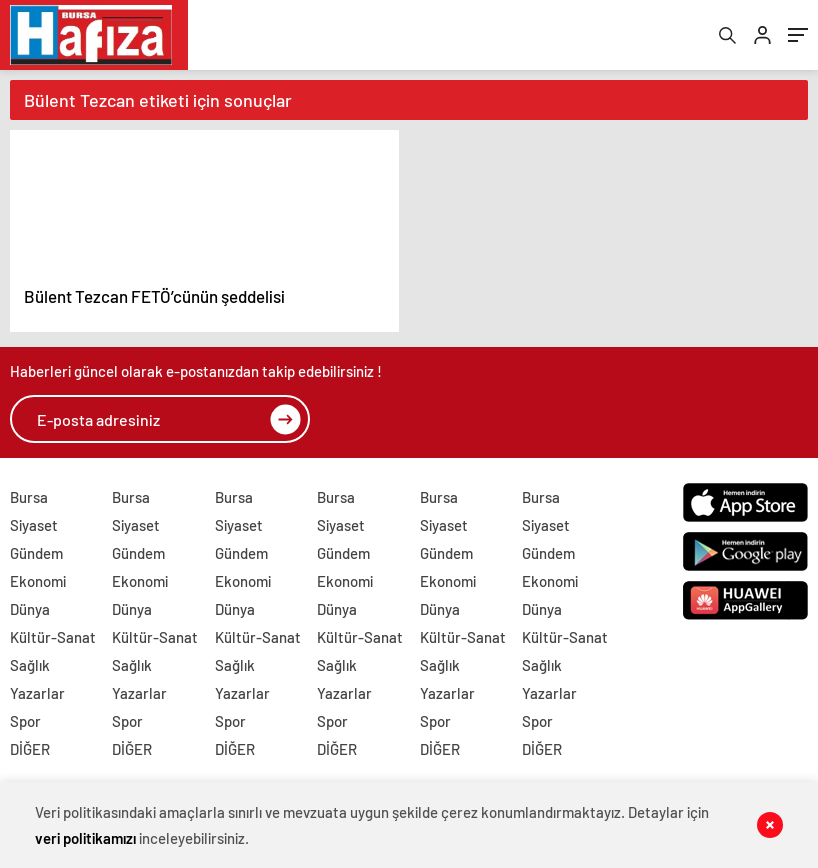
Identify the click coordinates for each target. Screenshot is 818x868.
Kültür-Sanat (53, 637)
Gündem (36, 553)
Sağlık (30, 665)
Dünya (30, 609)
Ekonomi (38, 581)
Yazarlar (37, 693)
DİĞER (30, 749)
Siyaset (34, 525)
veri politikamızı (85, 838)
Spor (25, 721)
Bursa (29, 497)
